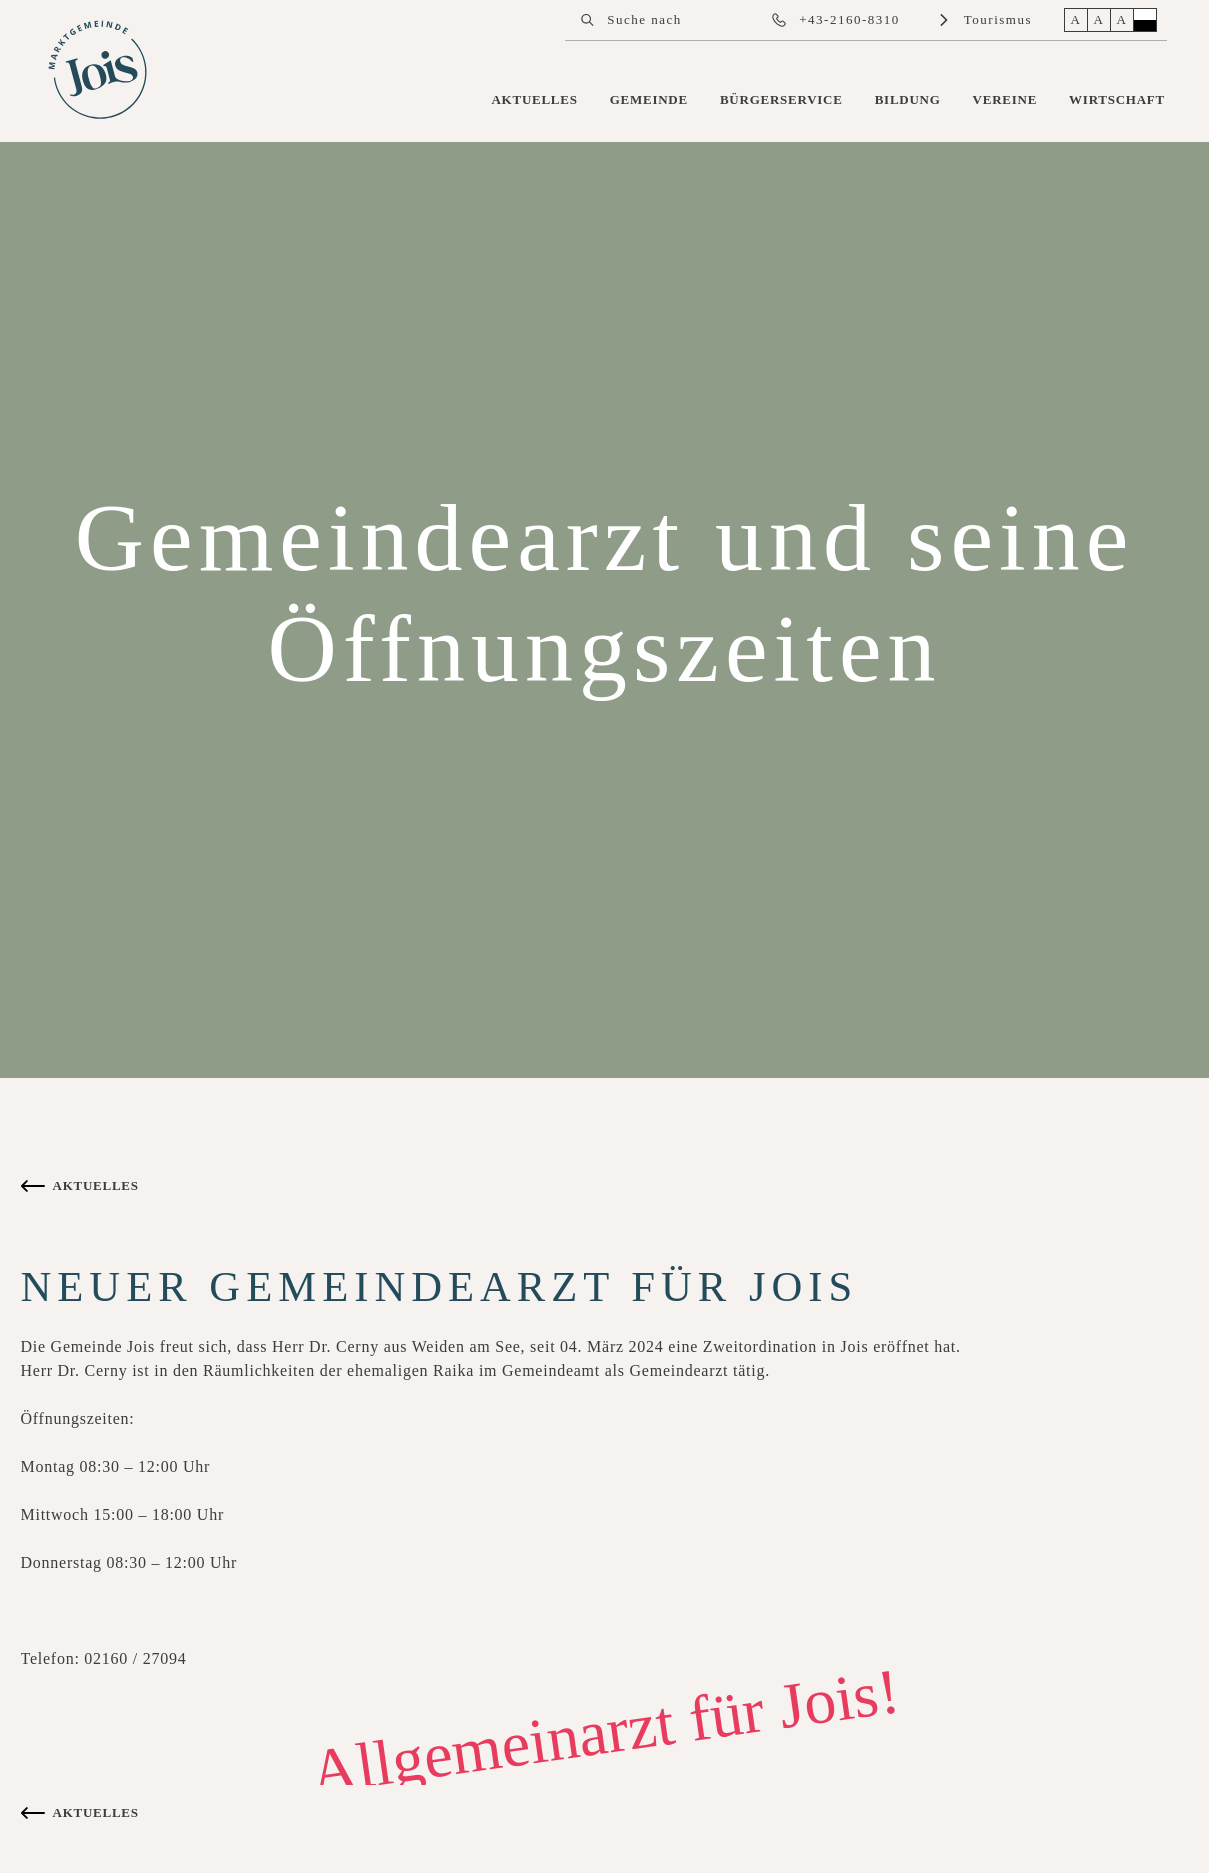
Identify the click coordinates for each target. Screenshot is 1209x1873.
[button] (587, 20)
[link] (100, 72)
